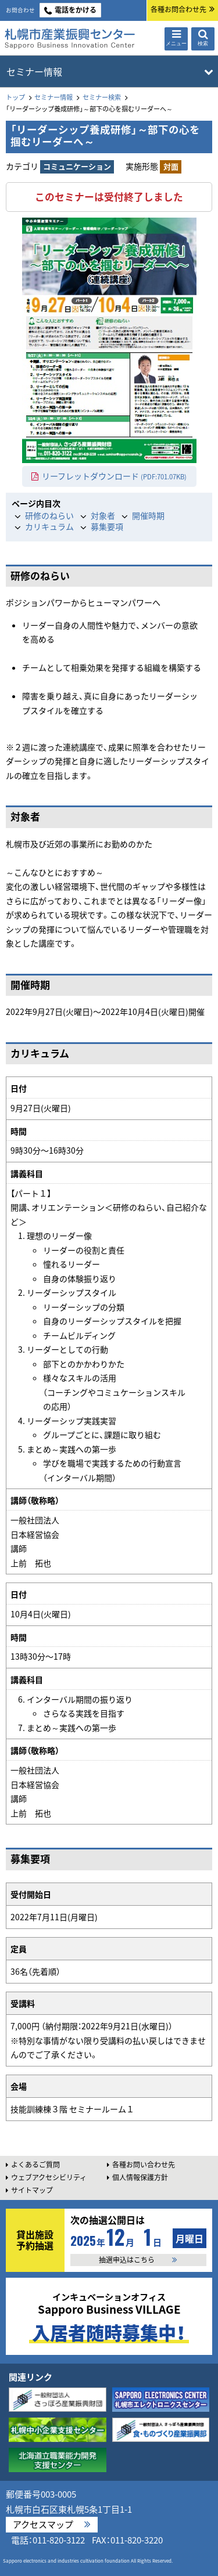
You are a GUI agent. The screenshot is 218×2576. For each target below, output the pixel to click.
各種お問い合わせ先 (143, 2164)
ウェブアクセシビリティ (49, 2177)
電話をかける (76, 10)
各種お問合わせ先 (178, 9)
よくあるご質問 (35, 2164)
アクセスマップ (43, 2524)
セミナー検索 (102, 97)
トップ (15, 97)
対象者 (103, 515)
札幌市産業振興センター (70, 38)
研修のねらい (49, 515)
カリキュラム (49, 526)
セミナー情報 (53, 97)
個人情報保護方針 (140, 2177)
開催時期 (148, 515)
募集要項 (107, 526)
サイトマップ (32, 2190)
